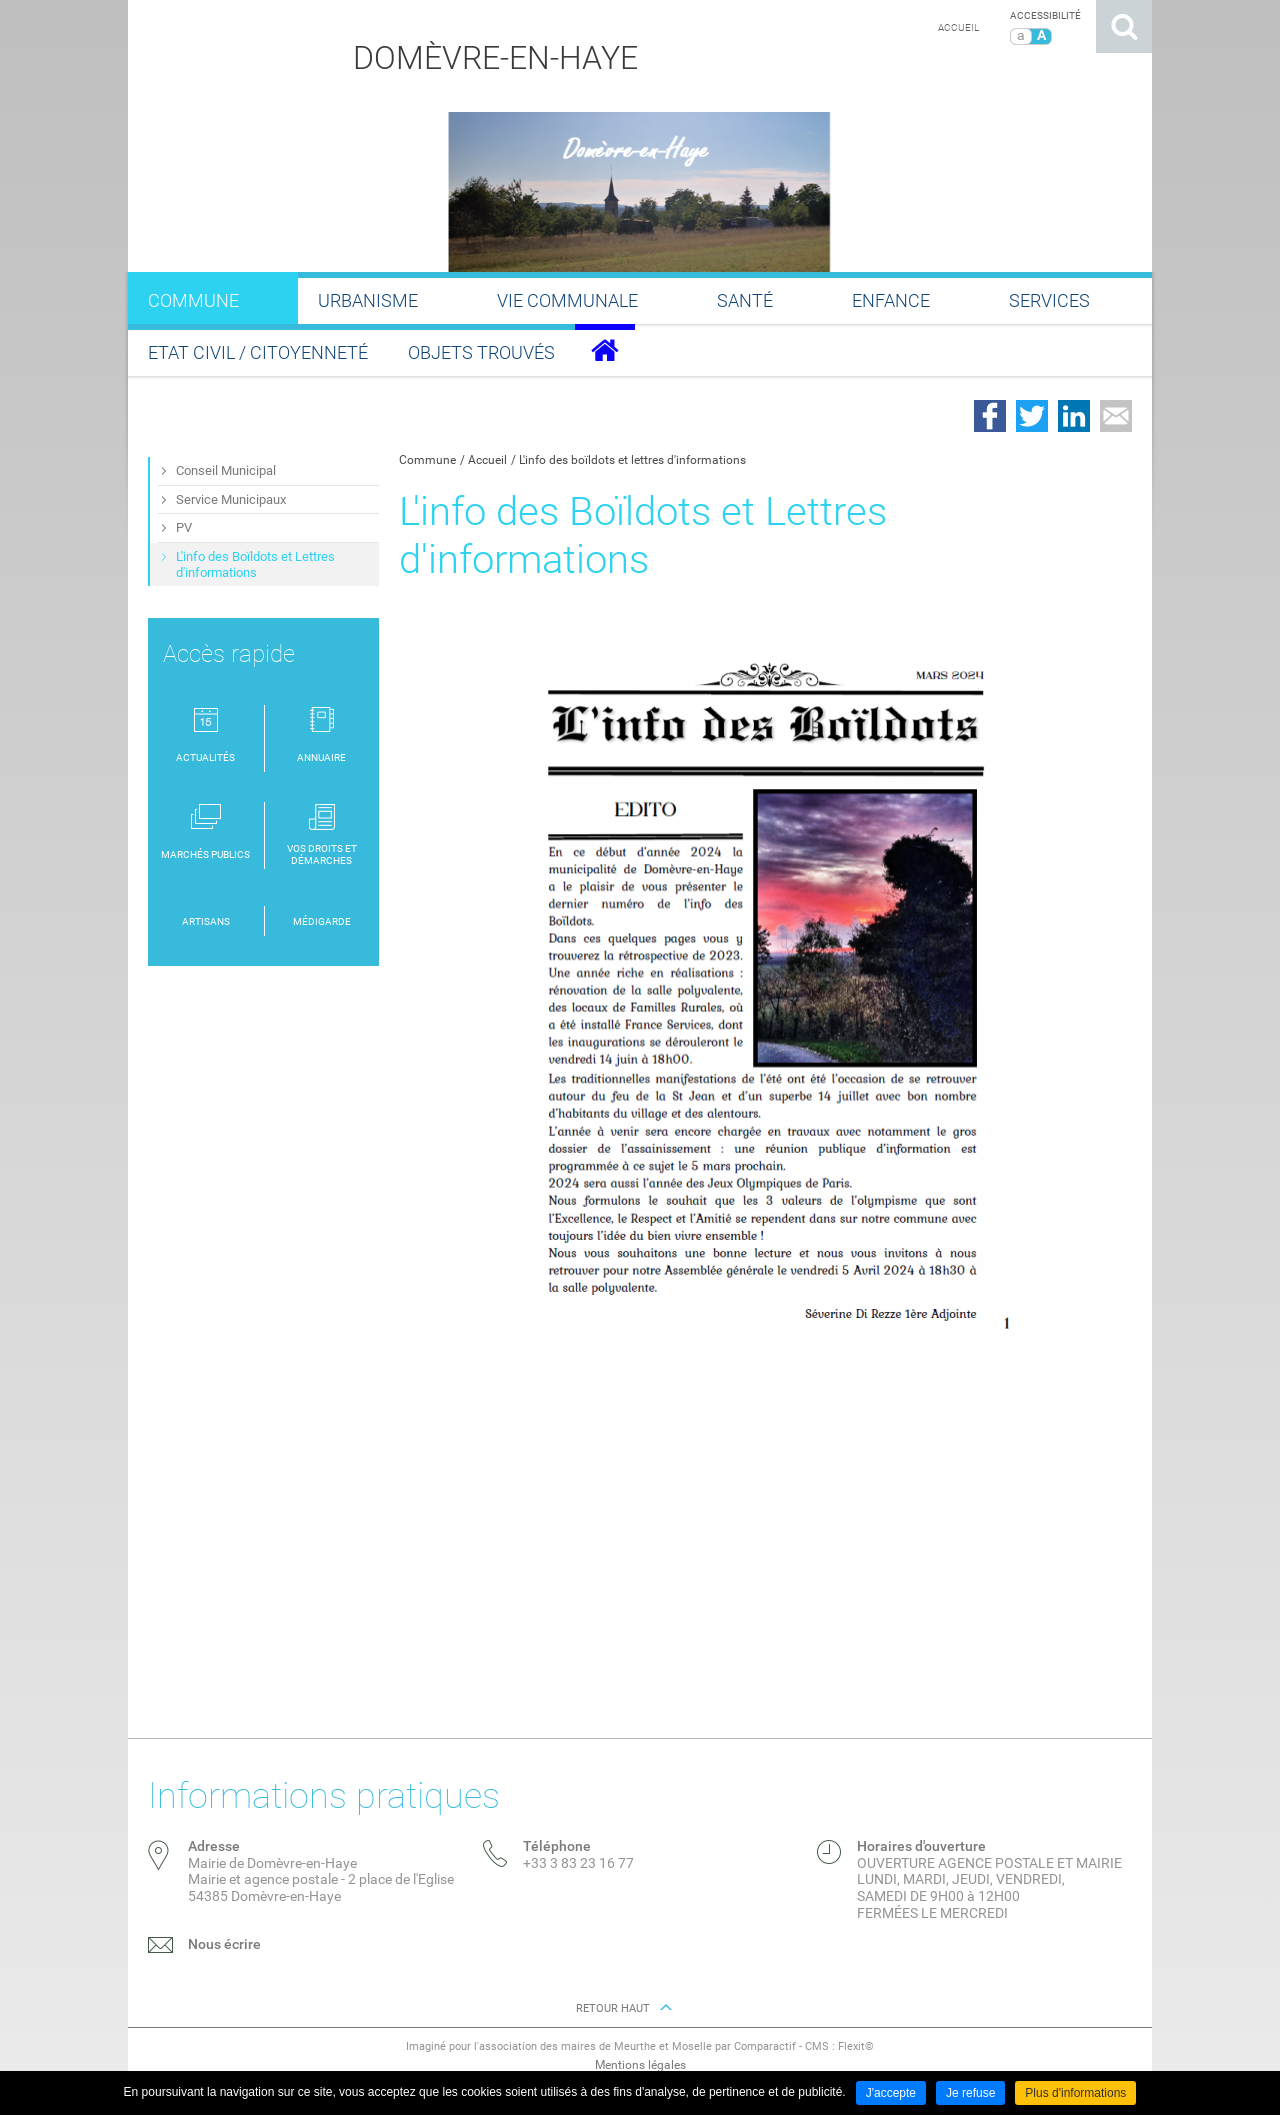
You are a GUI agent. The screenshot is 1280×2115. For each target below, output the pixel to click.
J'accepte (891, 2093)
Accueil (958, 27)
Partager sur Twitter (1032, 416)
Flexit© (856, 2046)
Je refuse (970, 2093)
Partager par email (1116, 416)
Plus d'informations (1075, 2093)
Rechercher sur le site (1124, 26)
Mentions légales (640, 2065)
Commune (427, 460)
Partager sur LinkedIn (1074, 416)
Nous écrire (224, 1944)
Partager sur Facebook (990, 416)
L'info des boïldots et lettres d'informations (632, 460)
